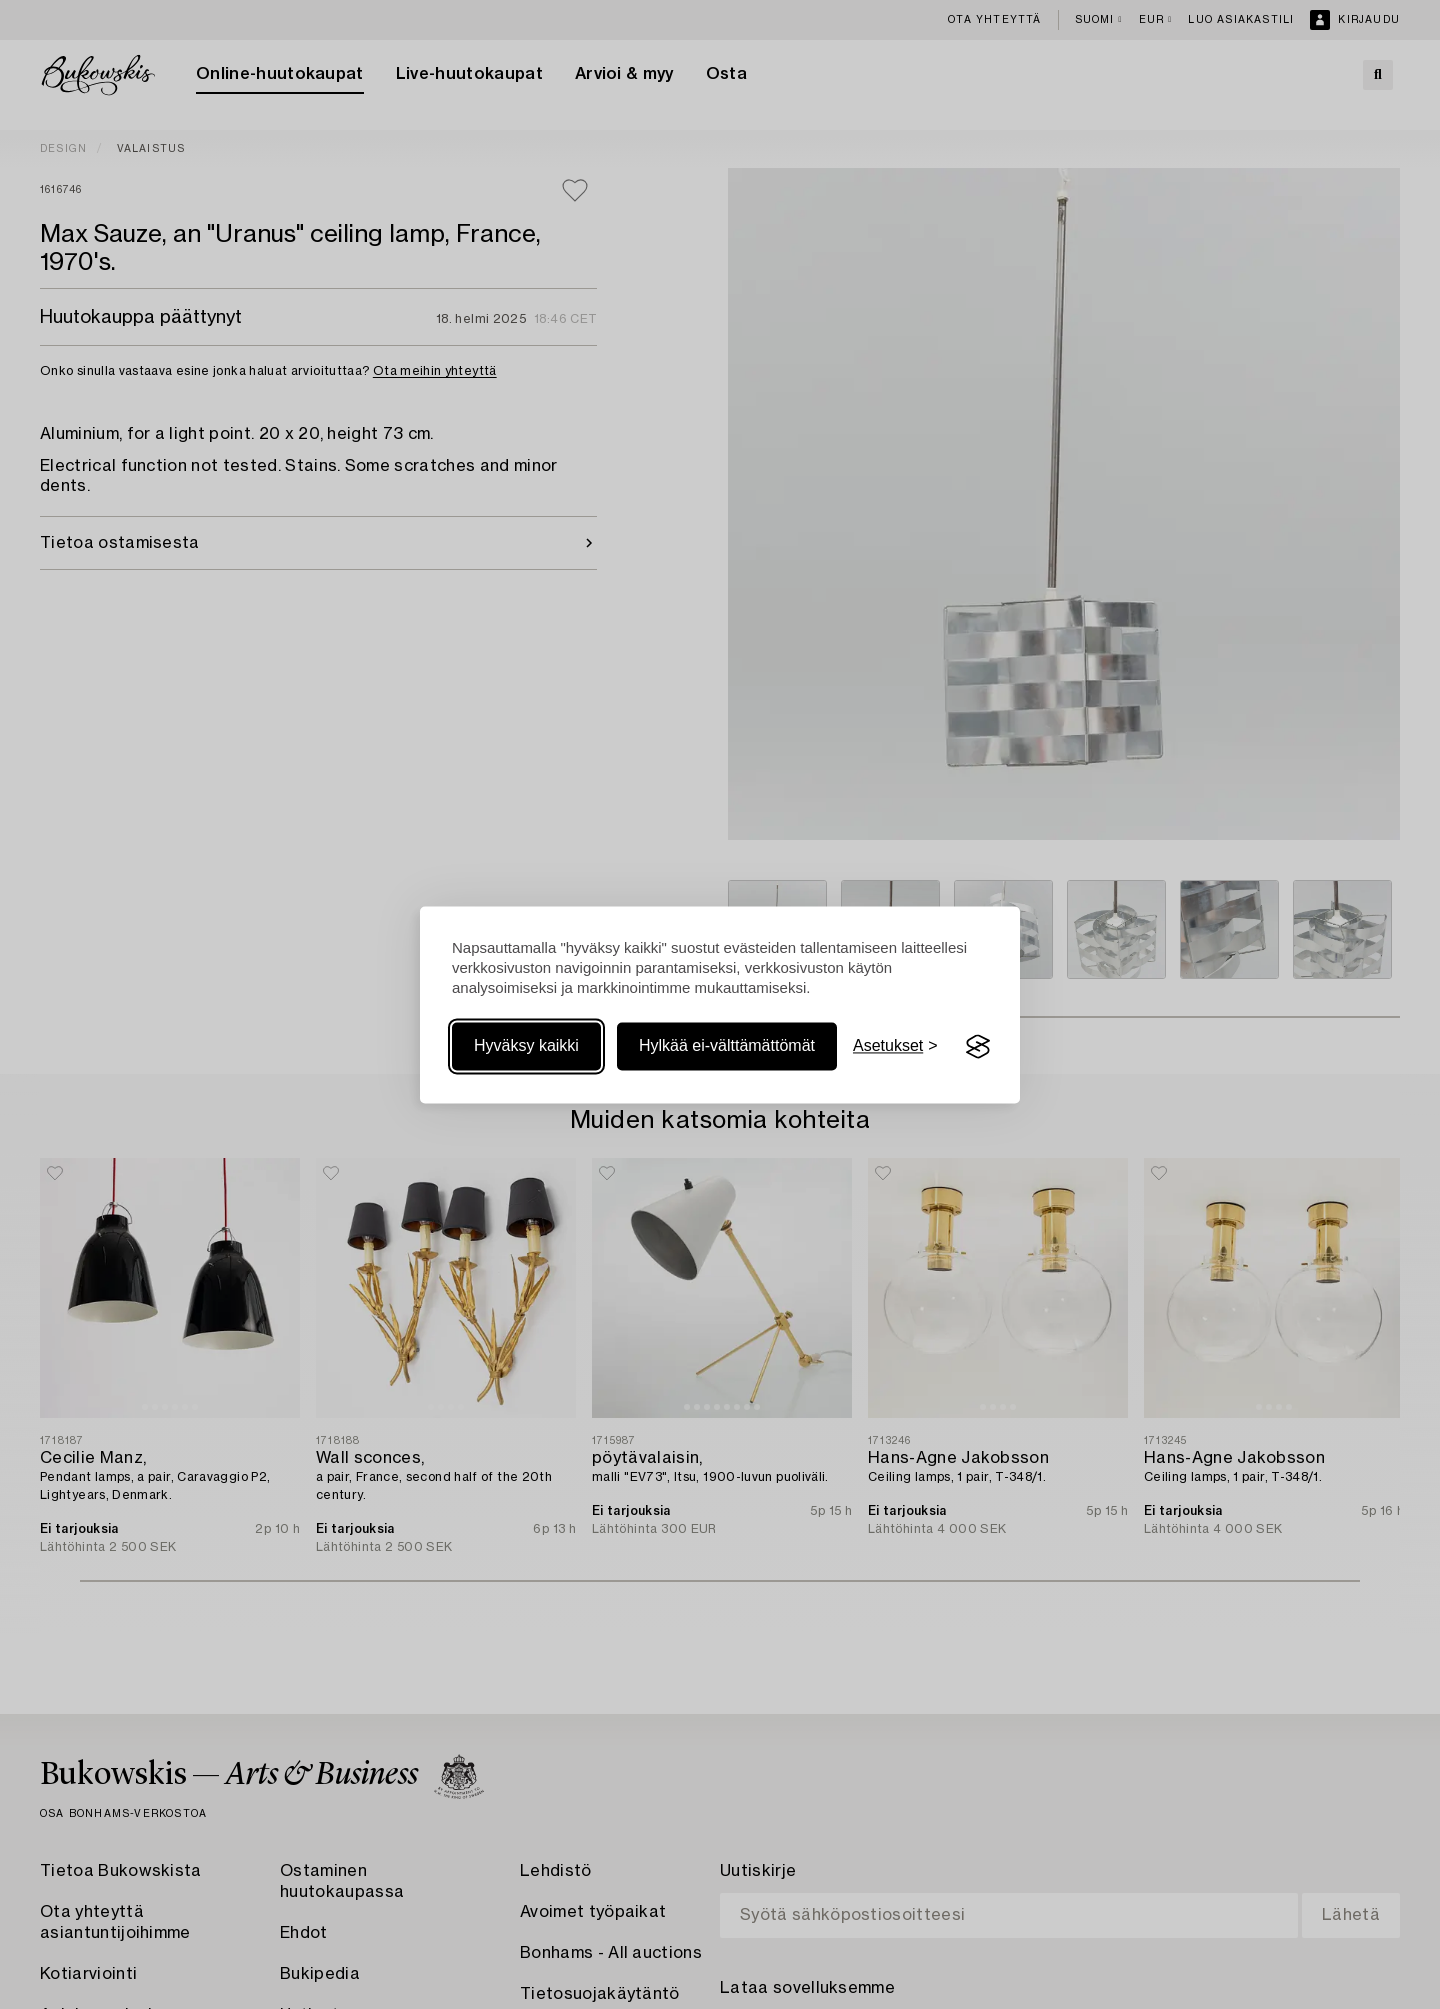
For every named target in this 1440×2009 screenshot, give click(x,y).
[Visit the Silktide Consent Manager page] (978, 1047)
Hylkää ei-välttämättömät (727, 1046)
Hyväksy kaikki (526, 1046)
